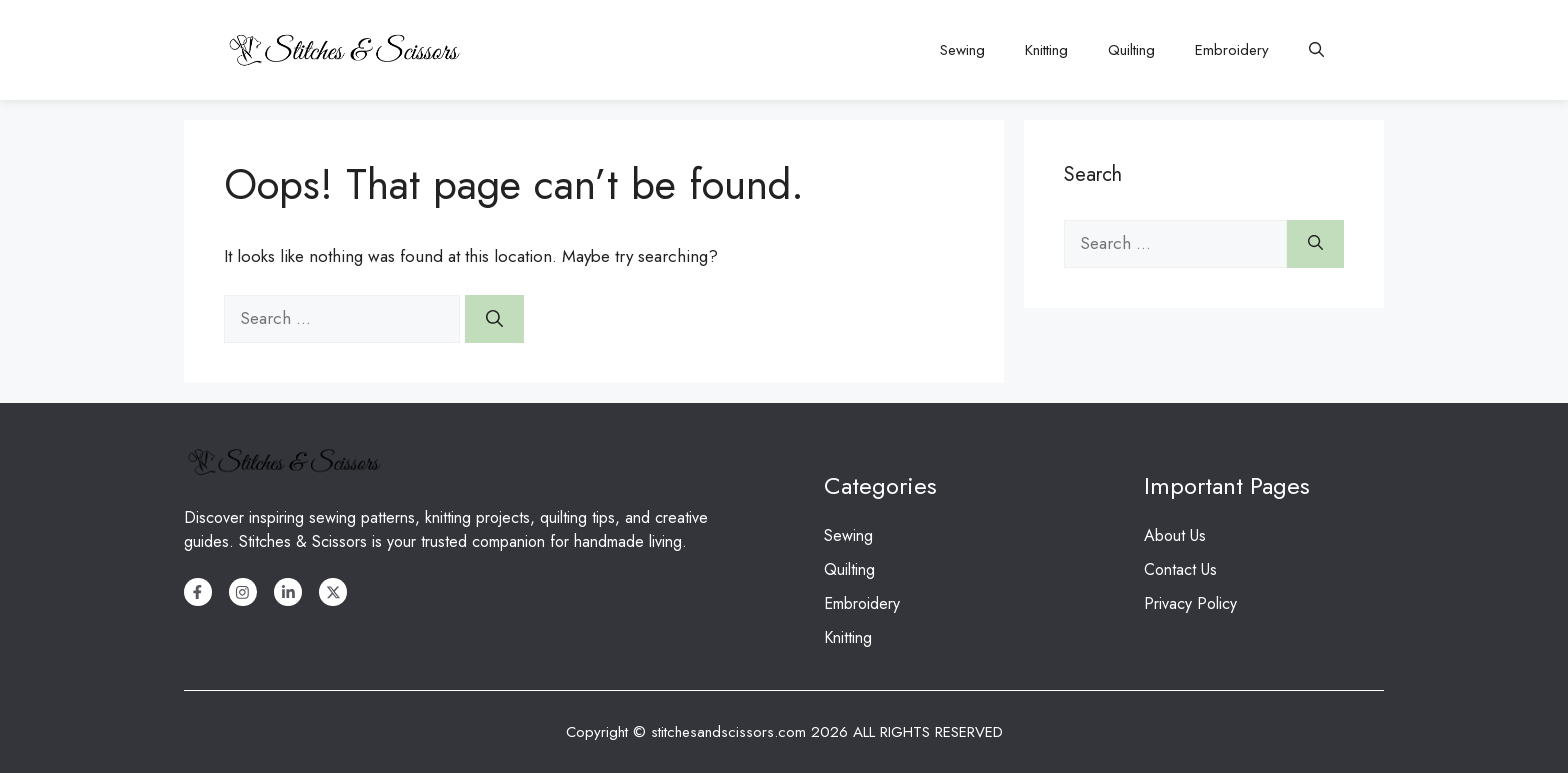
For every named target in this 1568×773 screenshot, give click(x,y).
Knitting (1046, 50)
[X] (333, 592)
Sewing (962, 50)
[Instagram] (243, 592)
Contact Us (1180, 569)
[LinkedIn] (288, 592)
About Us (1175, 535)
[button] (1316, 50)
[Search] (494, 319)
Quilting (1131, 50)
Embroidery (1232, 50)
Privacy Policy (1190, 603)
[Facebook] (198, 592)
